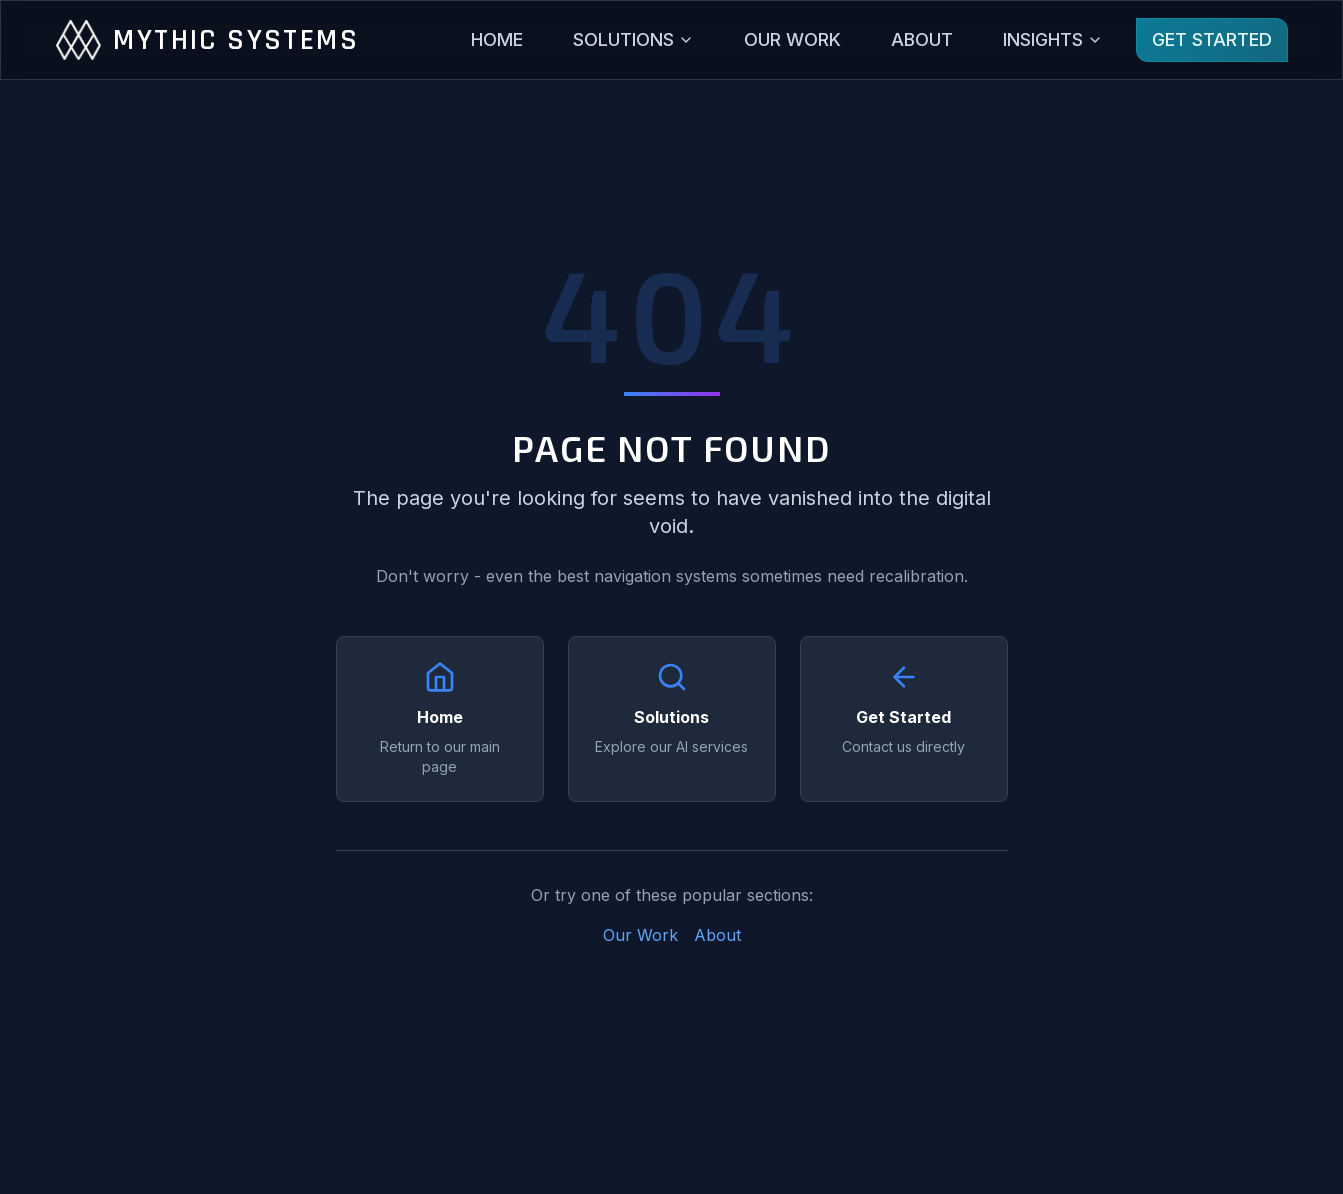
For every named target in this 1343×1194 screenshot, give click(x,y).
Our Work (640, 935)
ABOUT (922, 39)
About (717, 935)
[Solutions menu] (633, 40)
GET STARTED (1212, 39)
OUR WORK (792, 39)
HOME (497, 39)
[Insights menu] (1053, 40)
